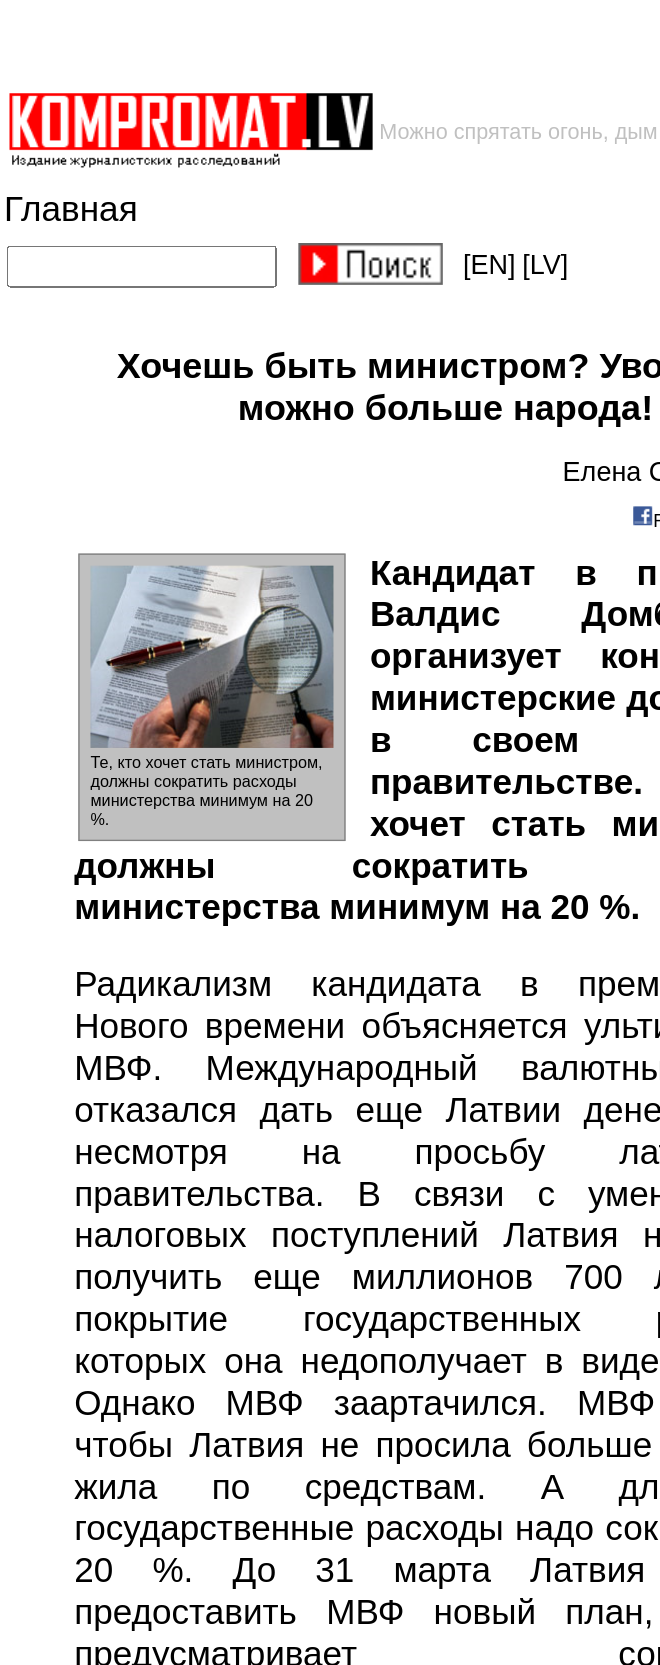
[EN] (489, 265)
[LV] (545, 265)
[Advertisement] (321, 45)
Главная (71, 209)
